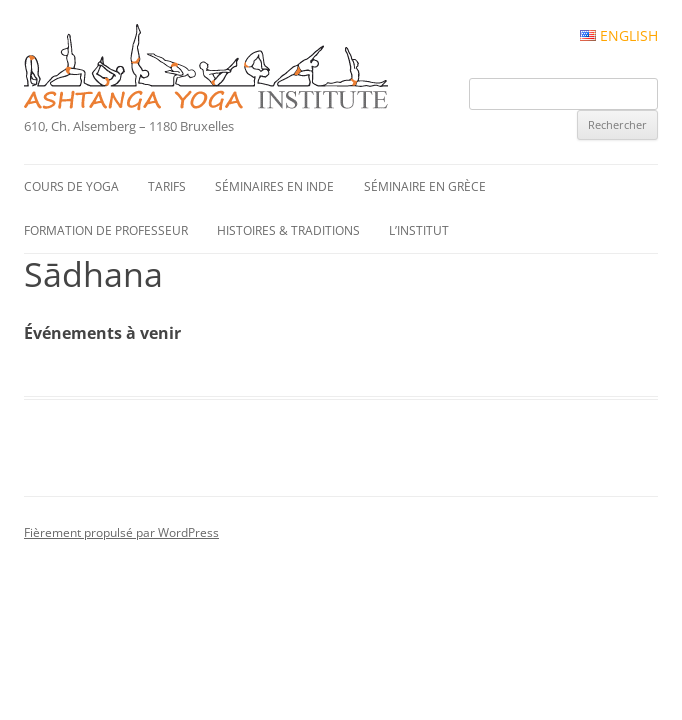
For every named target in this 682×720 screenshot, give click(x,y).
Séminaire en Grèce (425, 186)
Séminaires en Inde (274, 186)
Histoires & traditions (288, 230)
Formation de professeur (106, 230)
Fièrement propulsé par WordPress (121, 532)
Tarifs (167, 186)
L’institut (419, 230)
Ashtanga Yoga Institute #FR (240, 69)
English (619, 36)
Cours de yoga (71, 186)
